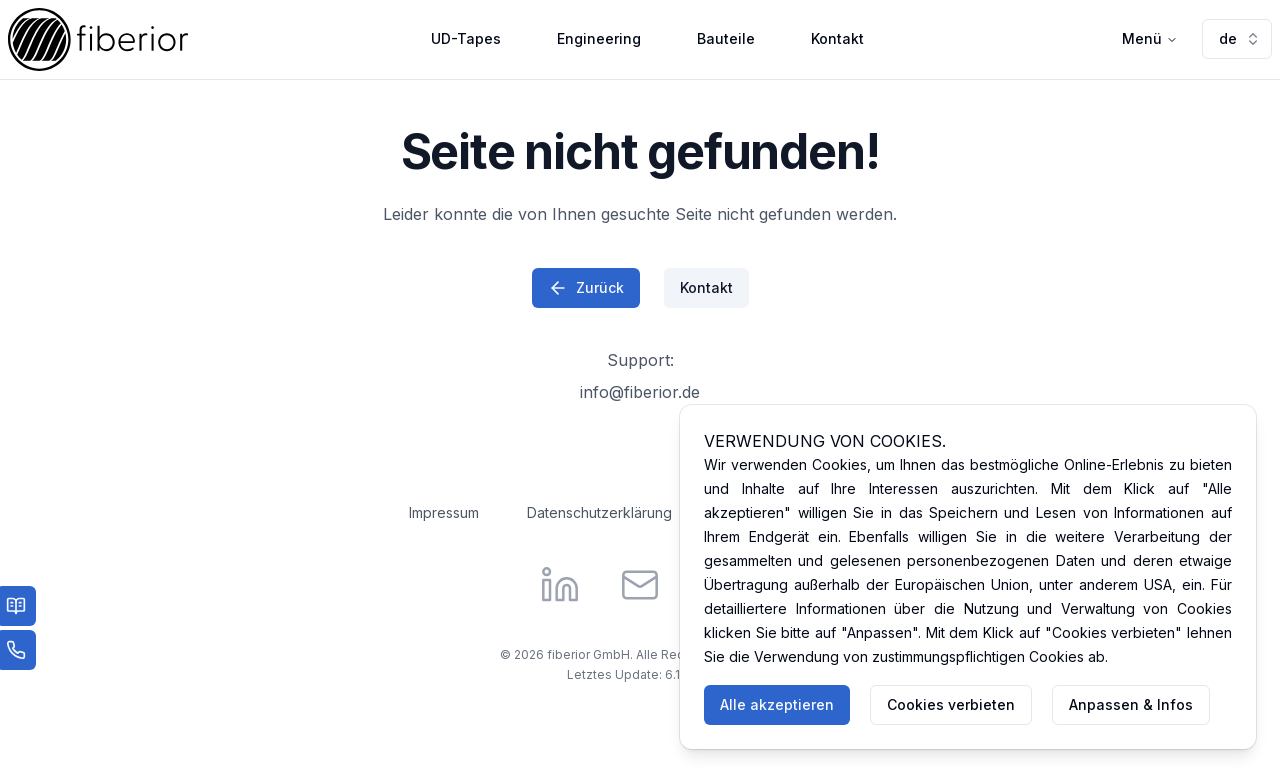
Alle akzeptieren (777, 704)
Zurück (586, 288)
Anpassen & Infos (1131, 704)
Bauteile (726, 38)
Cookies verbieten (951, 704)
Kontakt (837, 38)
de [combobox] (1240, 38)
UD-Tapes (466, 38)
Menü (1150, 38)
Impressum (444, 512)
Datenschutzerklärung (599, 512)
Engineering (599, 38)
